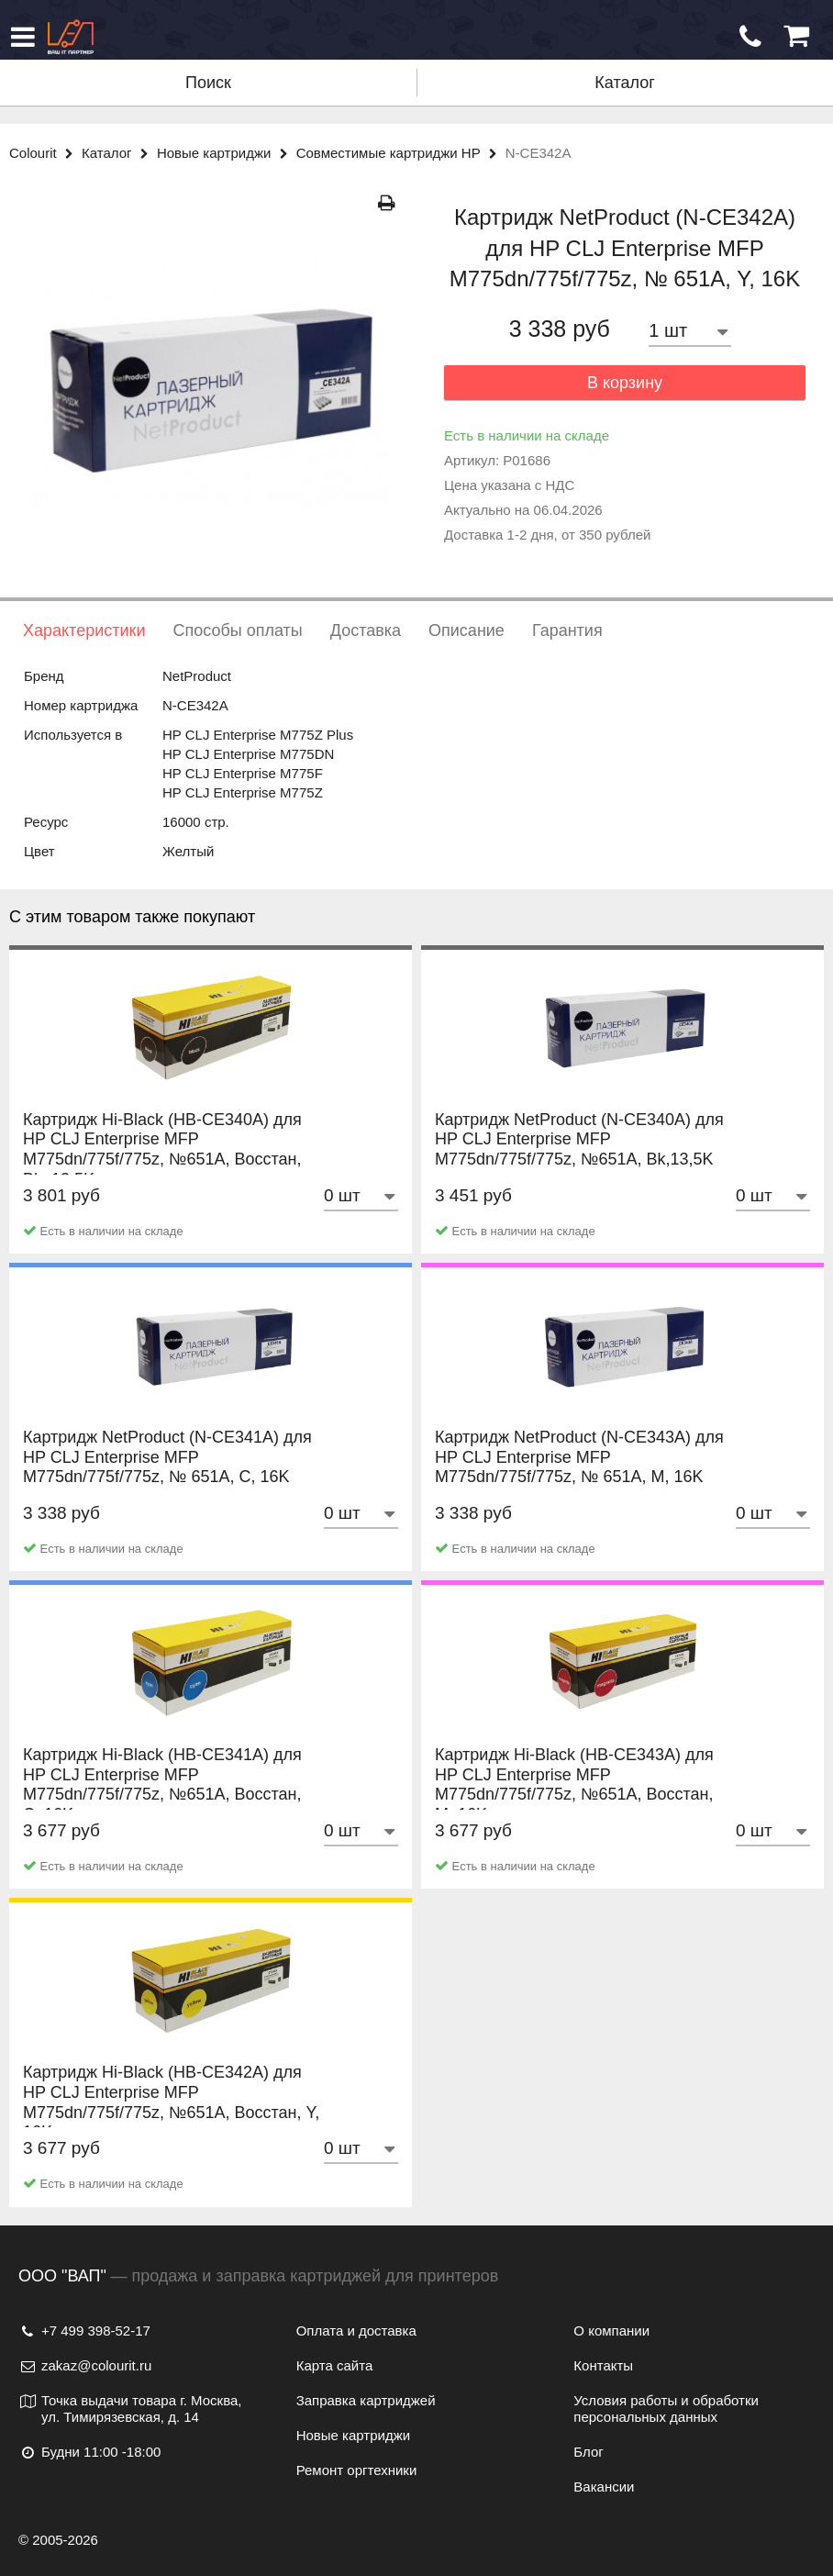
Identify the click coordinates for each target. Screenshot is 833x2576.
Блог (588, 2451)
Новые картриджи (226, 153)
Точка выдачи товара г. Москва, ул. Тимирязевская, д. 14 (130, 2408)
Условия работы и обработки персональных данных (666, 2408)
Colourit (45, 153)
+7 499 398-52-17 (84, 2330)
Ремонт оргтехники (356, 2470)
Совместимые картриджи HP (400, 153)
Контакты (603, 2365)
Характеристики (84, 630)
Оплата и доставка (356, 2330)
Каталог (624, 82)
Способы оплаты (237, 630)
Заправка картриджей (366, 2400)
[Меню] (23, 37)
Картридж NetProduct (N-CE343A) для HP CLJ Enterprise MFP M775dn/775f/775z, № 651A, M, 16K (579, 1476)
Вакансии (603, 2486)
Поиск (208, 82)
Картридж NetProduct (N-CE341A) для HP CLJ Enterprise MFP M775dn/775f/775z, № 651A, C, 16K (167, 1476)
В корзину (624, 383)
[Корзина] (796, 36)
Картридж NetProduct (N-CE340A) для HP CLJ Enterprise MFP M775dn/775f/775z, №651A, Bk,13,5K (579, 1158)
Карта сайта (334, 2365)
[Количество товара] (690, 331)
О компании (611, 2330)
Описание (466, 630)
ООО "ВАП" (62, 2276)
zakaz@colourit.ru (84, 2365)
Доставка (365, 630)
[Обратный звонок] (750, 37)
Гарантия (567, 630)
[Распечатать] (386, 203)
